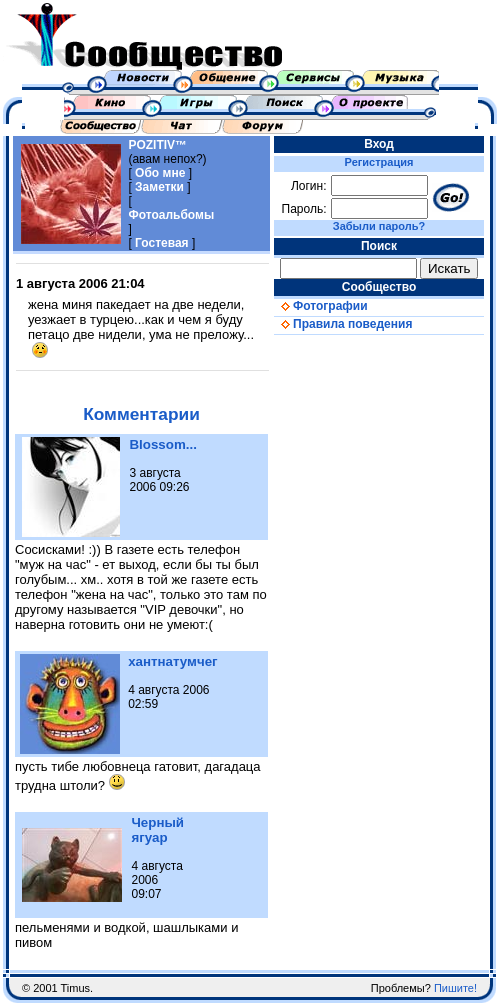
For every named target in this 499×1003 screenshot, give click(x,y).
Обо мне (160, 173)
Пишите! (455, 988)
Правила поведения (343, 324)
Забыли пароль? (379, 226)
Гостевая (162, 243)
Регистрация (379, 162)
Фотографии (321, 306)
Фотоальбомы (171, 215)
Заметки (159, 187)
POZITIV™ (157, 145)
